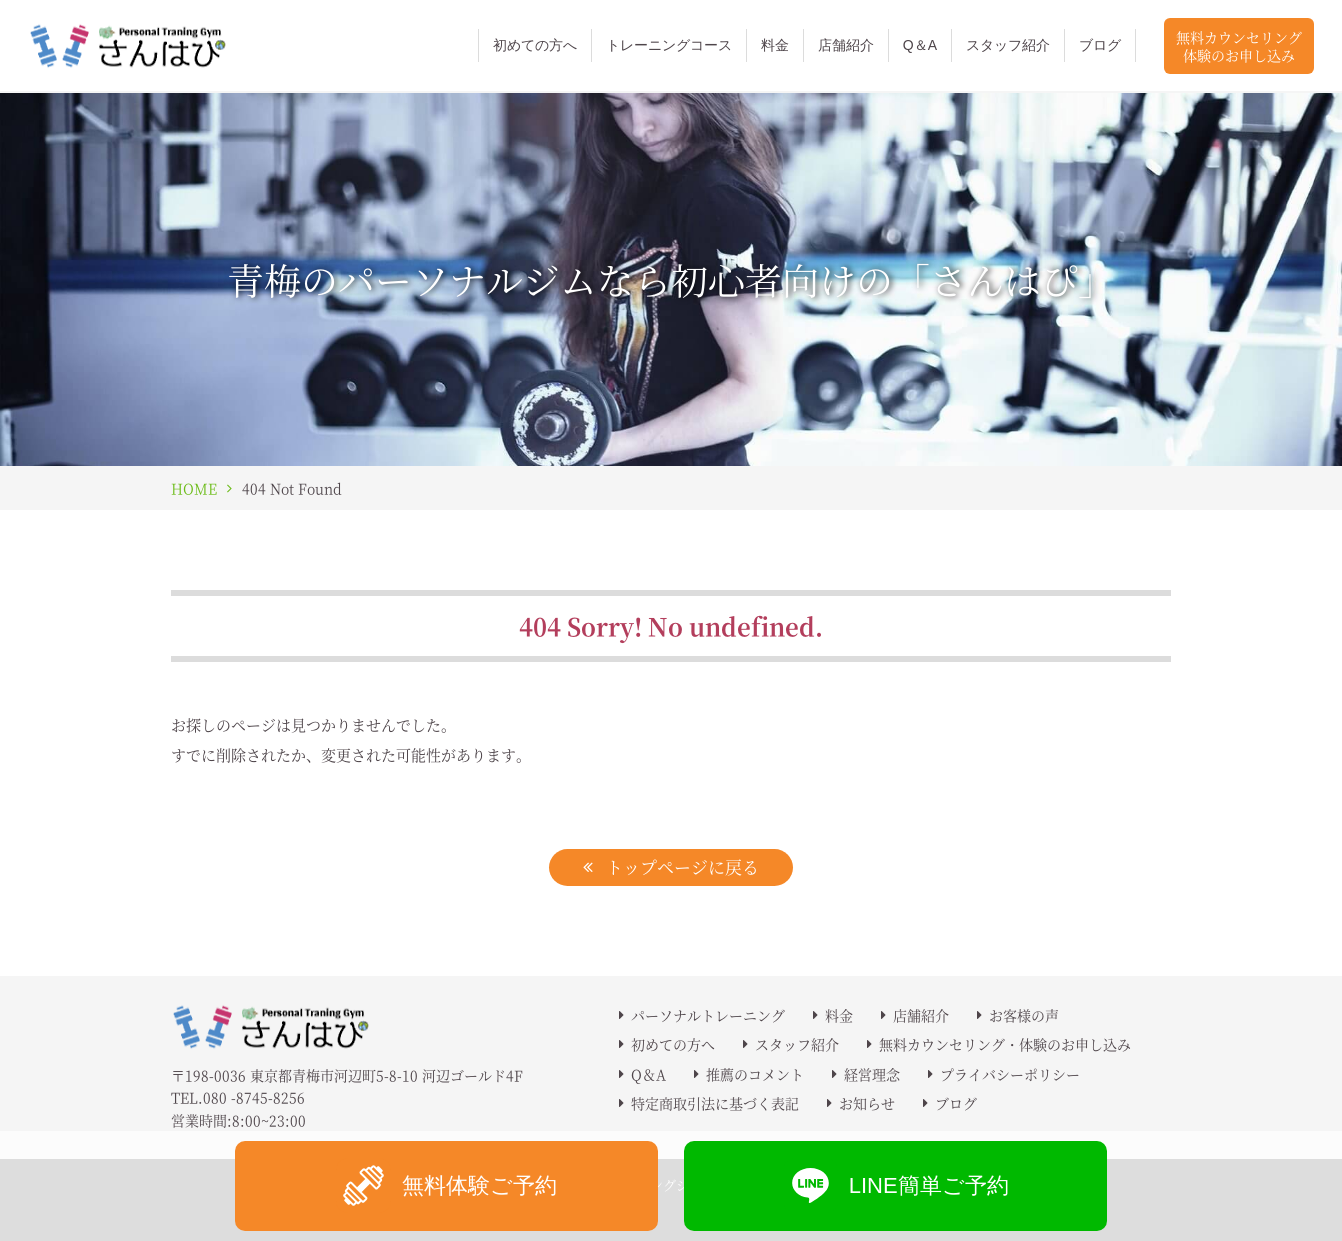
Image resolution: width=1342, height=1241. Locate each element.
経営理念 (872, 1074)
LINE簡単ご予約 (896, 1185)
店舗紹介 (846, 45)
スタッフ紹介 (1008, 45)
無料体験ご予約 (446, 1185)
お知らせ (867, 1103)
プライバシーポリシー (1010, 1074)
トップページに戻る (682, 866)
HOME (194, 488)
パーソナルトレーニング (708, 1015)
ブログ (1100, 45)
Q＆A (920, 45)
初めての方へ (535, 45)
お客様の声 (1024, 1015)
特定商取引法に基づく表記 (715, 1103)
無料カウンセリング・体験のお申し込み (1005, 1044)
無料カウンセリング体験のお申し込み (1239, 46)
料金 (775, 45)
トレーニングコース (669, 45)
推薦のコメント (755, 1074)
